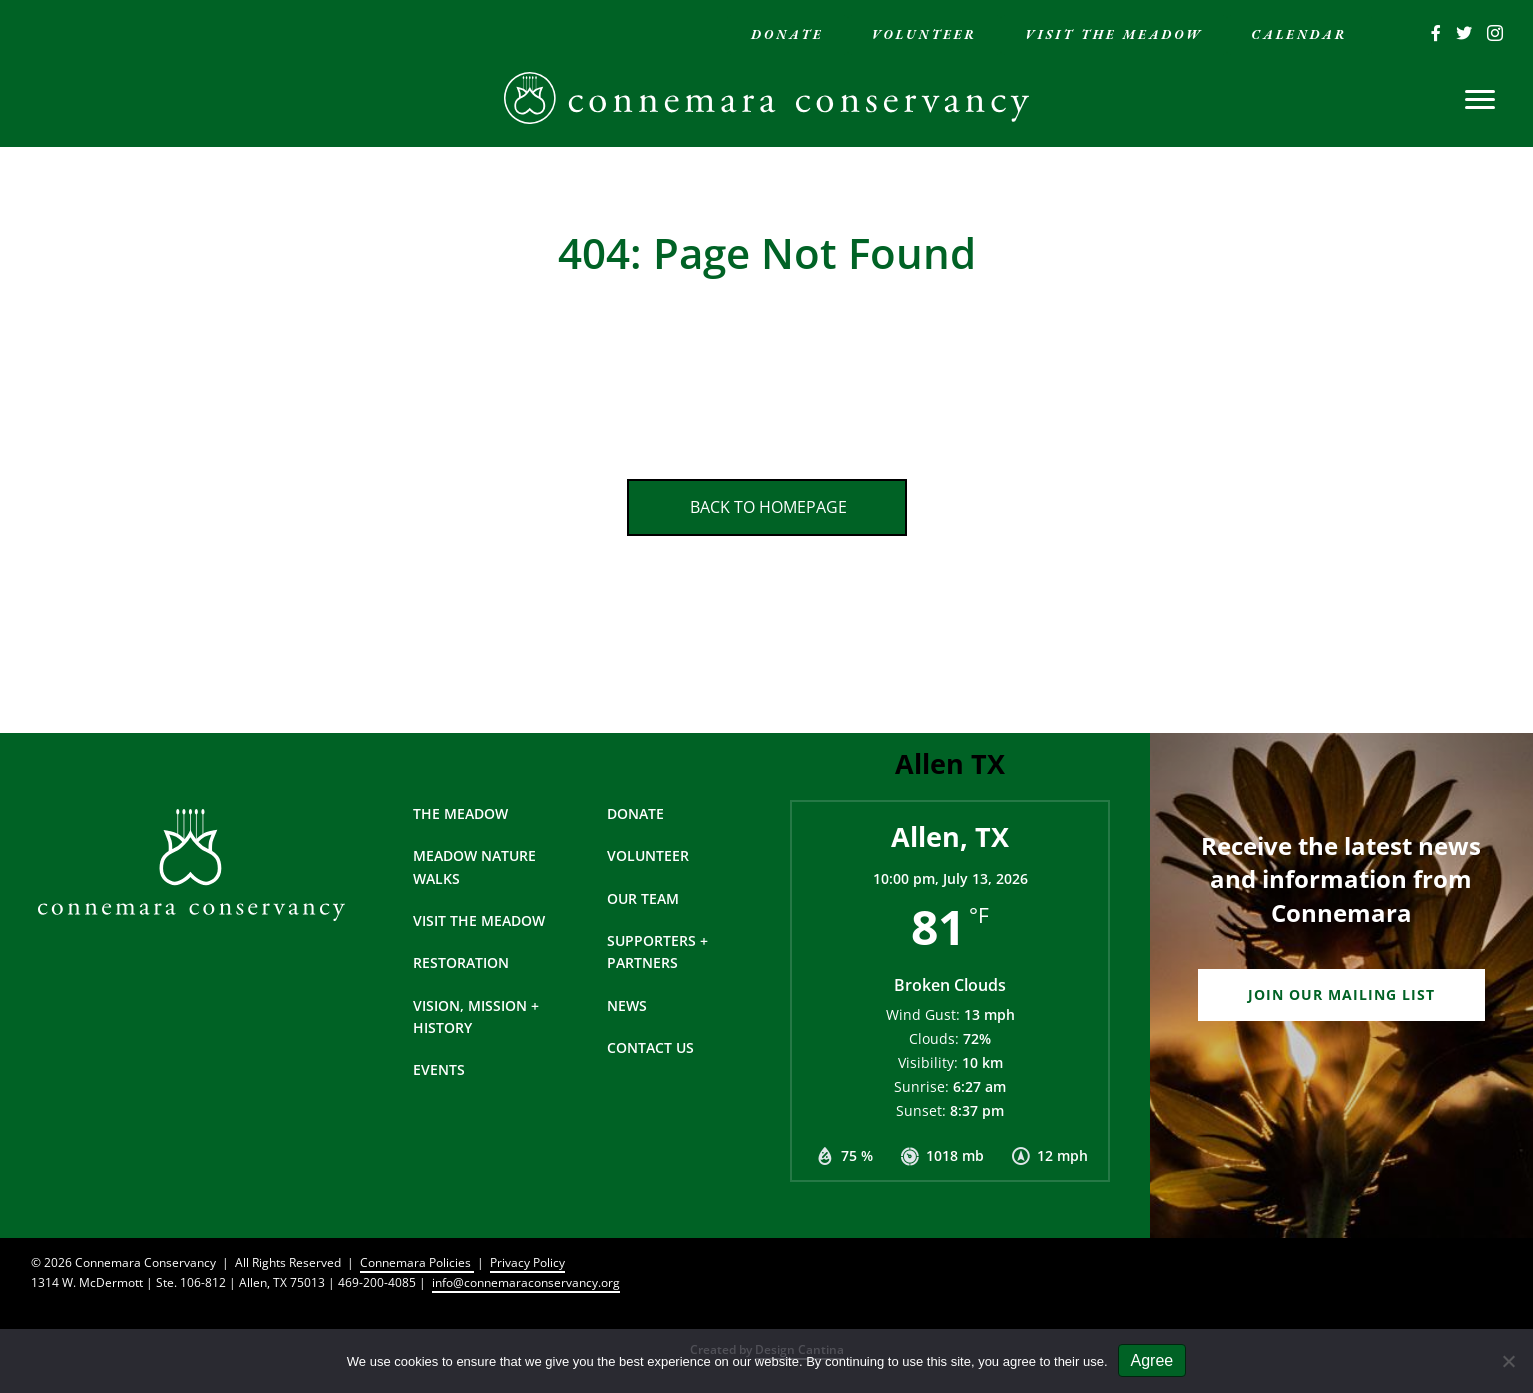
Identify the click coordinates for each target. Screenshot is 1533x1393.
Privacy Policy (527, 1262)
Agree (1152, 1360)
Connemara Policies (417, 1262)
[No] (1508, 1361)
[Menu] (1480, 100)
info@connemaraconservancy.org (526, 1282)
